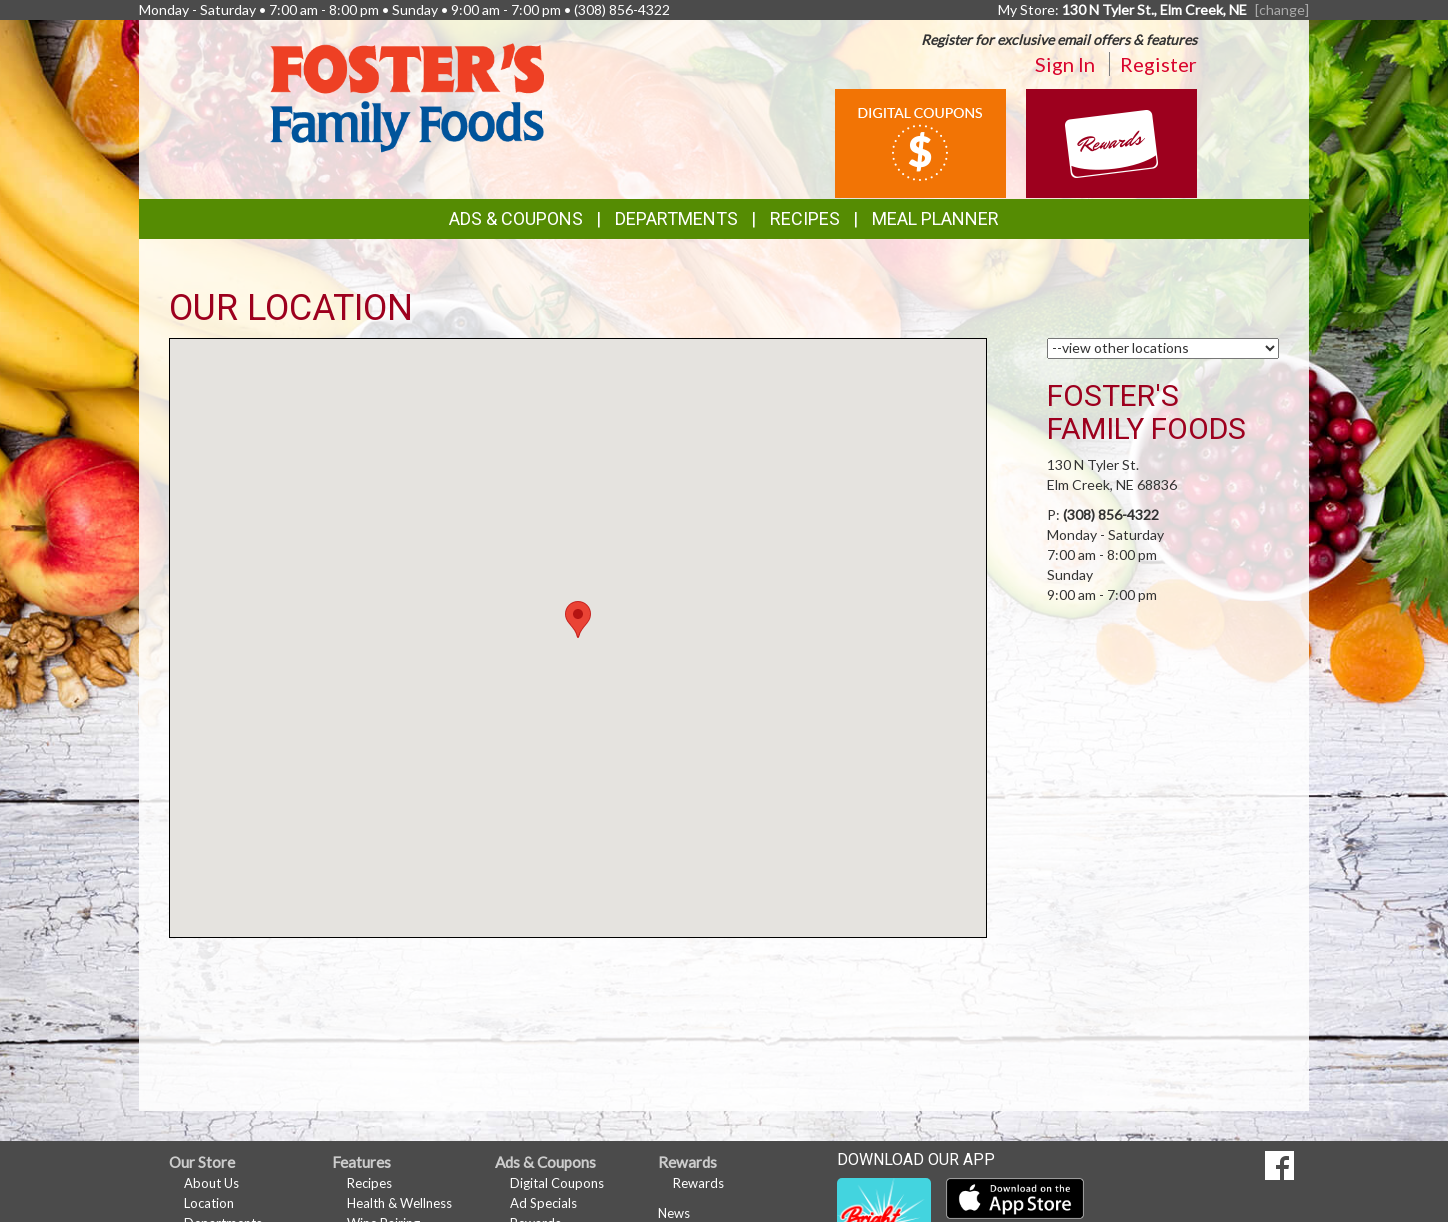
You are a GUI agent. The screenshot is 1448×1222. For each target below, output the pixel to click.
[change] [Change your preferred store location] (1282, 9)
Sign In (1065, 64)
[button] (578, 619)
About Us (211, 1183)
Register (1158, 64)
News (674, 1213)
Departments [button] (676, 218)
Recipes (805, 218)
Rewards (698, 1183)
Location (209, 1203)
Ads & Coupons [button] (516, 218)
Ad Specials (543, 1203)
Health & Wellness (399, 1203)
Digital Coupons (557, 1183)
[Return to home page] (407, 95)
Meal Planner (935, 218)
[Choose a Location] (1163, 348)
